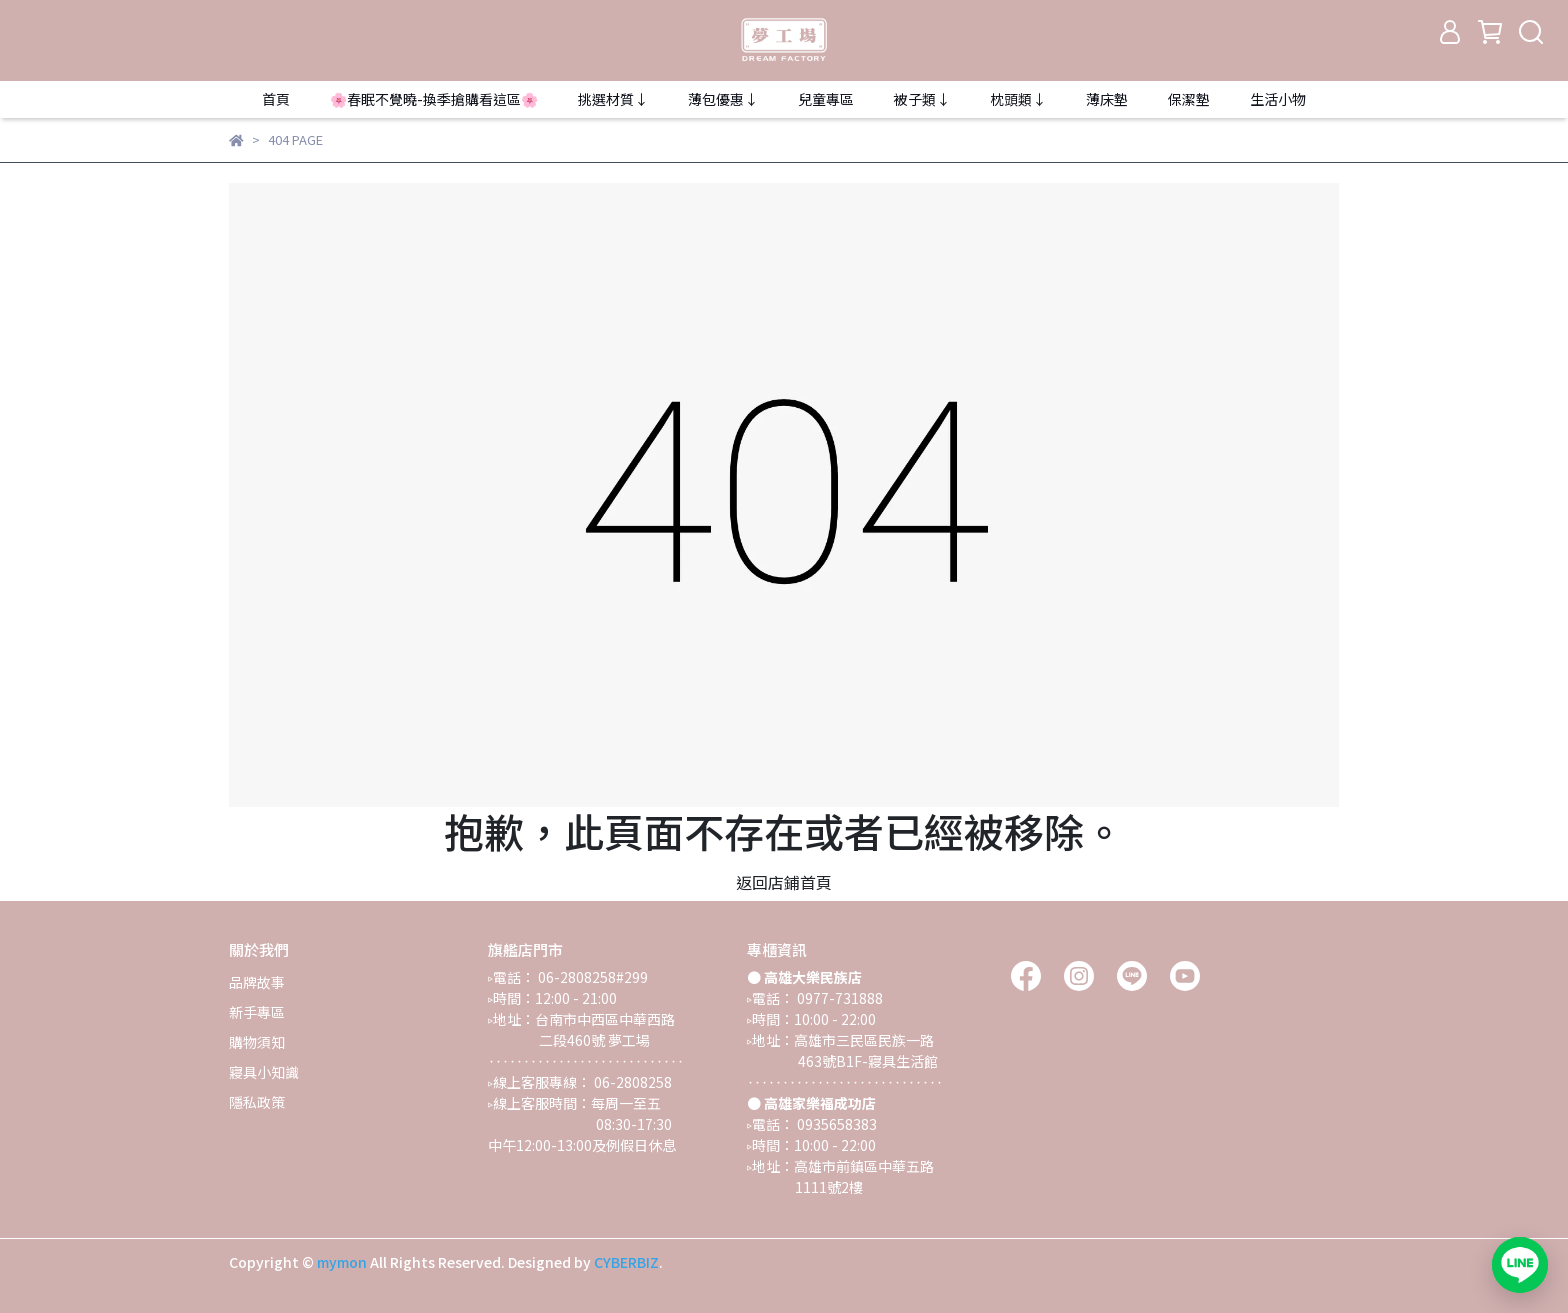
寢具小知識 (264, 1072)
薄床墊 (1107, 99)
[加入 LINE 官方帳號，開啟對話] (1520, 1265)
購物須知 (257, 1042)
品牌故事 (257, 982)
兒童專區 (826, 99)
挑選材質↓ (613, 99)
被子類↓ (922, 99)
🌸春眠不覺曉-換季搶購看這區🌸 (434, 99)
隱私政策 (257, 1102)
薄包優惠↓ (723, 99)
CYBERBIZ (626, 1262)
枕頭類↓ (1018, 99)
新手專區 (257, 1012)
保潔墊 (1189, 99)
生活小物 (1278, 99)
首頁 (276, 99)
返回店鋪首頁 (784, 882)
